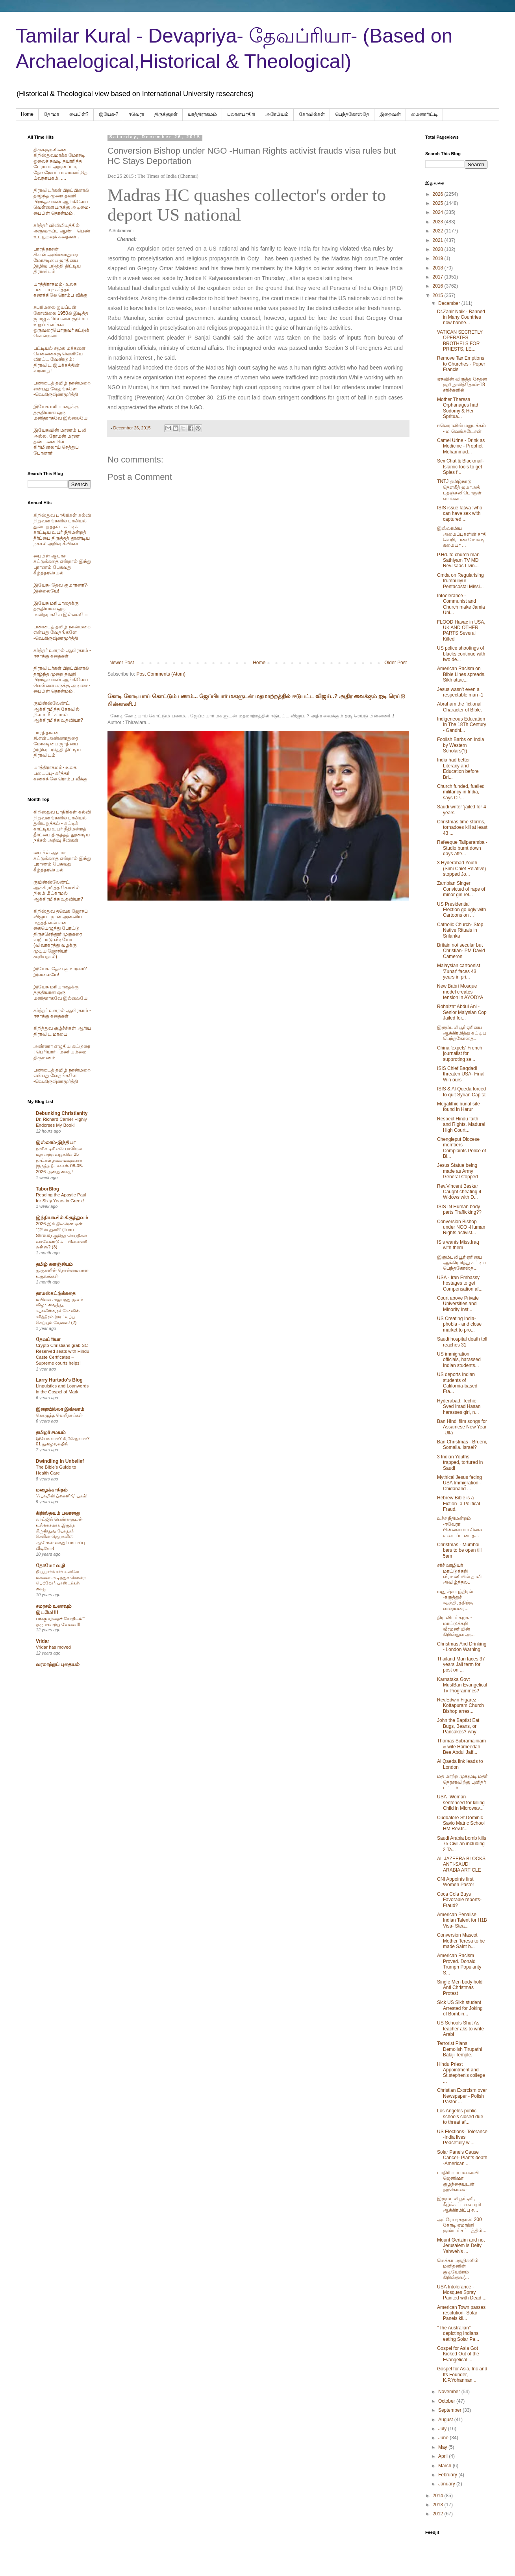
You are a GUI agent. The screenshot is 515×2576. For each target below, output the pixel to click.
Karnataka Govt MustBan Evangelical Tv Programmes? (462, 1685)
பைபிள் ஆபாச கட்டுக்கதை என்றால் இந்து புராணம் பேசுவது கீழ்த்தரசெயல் (62, 564)
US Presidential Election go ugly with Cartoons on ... (461, 909)
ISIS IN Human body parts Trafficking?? (459, 1209)
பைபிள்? (79, 114)
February (448, 2475)
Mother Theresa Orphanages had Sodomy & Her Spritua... (457, 408)
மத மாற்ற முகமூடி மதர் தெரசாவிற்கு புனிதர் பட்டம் (462, 1782)
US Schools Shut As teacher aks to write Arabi (460, 2028)
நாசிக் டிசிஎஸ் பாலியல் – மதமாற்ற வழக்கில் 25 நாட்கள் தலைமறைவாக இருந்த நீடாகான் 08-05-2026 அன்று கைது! (61, 1160)
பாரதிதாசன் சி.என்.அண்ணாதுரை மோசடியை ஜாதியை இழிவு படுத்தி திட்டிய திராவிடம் (57, 260)
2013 (439, 2504)
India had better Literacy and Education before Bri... (458, 768)
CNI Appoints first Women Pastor (455, 1881)
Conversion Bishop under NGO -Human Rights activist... (461, 1227)
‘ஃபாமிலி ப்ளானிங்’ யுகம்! (61, 1495)
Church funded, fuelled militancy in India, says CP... (461, 792)
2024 (439, 212)
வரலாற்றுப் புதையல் (58, 1664)
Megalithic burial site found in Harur (458, 1106)
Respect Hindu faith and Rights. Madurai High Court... (461, 1124)
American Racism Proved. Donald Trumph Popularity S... (459, 1964)
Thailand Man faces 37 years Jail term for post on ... (461, 1664)
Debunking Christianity (61, 1113)
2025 (439, 203)
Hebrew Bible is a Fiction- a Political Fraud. (458, 1503)
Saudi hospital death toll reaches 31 (462, 1341)
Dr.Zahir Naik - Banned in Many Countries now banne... (461, 317)
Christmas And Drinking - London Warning (461, 1646)
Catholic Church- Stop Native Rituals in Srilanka (460, 930)
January (447, 2484)
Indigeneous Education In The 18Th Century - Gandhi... (461, 724)
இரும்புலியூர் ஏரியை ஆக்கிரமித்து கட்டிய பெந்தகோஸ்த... (461, 1033)
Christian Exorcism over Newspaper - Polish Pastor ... (462, 2096)
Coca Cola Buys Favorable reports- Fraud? (459, 1899)
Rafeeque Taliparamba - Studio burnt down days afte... (462, 847)
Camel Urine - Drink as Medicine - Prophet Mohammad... (461, 446)
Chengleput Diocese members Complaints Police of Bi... (461, 1148)
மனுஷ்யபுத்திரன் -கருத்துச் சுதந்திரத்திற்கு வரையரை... (455, 1600)
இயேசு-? (109, 114)
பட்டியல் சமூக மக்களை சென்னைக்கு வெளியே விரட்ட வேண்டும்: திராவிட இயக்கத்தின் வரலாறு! (59, 359)
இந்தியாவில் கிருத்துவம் (62, 1217)
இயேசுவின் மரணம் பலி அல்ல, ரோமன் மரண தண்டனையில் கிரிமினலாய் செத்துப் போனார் (59, 441)
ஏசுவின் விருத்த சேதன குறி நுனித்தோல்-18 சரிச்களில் (462, 384)
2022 (439, 231)
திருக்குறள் (166, 114)
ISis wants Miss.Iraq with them (458, 1244)
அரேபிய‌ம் (277, 114)
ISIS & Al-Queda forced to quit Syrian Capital (462, 1091)
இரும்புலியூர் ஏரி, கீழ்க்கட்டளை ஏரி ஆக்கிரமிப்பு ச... (459, 2204)
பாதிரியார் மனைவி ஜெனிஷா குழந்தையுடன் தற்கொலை (458, 2181)
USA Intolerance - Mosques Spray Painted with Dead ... (462, 2292)
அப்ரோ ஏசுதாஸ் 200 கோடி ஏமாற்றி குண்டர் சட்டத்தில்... (461, 2225)
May (443, 2447)
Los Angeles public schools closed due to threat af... (460, 2116)
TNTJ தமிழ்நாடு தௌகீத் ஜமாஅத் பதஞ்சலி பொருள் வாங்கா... (459, 490)
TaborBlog (47, 1189)
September (450, 2410)
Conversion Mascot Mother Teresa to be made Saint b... (461, 1940)
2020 (439, 249)
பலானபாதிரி (241, 114)
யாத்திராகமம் (202, 114)
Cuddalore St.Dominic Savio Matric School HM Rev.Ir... (461, 1823)
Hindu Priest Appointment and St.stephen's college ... (461, 2073)
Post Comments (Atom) (160, 674)
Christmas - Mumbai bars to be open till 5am (459, 1550)
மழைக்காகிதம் (52, 1490)
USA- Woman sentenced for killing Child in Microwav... (461, 1802)
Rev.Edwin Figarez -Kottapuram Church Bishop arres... (460, 1705)
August (446, 2419)
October (447, 2401)
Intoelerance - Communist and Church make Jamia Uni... (461, 604)
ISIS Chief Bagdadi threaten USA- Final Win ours (460, 1074)
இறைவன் (390, 114)
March (445, 2465)
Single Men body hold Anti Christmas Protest (459, 1987)
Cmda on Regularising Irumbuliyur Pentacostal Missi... (460, 580)
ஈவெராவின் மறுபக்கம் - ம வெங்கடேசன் (461, 428)
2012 (439, 2514)
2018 (439, 268)
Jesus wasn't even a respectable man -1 (460, 692)
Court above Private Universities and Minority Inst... (458, 1303)
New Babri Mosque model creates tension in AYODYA (460, 991)
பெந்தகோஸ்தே (352, 114)
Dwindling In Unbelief (60, 1461)
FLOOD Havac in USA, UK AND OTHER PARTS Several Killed (461, 630)
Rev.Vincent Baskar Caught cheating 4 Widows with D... (459, 1191)
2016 (439, 286)
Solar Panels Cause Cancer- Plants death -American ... (462, 2157)
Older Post (395, 662)
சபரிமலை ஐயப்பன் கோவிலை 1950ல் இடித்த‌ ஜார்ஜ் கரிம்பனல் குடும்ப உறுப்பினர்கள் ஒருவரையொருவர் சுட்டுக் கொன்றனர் (61, 321)
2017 (439, 277)
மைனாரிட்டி (424, 114)
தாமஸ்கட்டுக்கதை (56, 1293)
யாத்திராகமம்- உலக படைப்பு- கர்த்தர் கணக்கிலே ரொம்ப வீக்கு (60, 289)
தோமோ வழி (50, 1565)
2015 (439, 295)
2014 (439, 2495)
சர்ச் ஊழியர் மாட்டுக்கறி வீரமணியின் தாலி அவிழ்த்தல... (459, 1573)
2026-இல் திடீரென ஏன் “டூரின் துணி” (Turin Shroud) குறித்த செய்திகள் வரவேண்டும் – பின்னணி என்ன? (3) (61, 1235)
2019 (439, 258)
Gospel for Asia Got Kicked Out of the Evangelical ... (458, 2354)
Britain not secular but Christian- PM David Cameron (461, 950)
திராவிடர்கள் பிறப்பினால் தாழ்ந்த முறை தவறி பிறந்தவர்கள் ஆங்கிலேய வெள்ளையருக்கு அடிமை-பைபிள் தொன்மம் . (61, 202)
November (449, 2391)
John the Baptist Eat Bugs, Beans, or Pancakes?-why (458, 1726)
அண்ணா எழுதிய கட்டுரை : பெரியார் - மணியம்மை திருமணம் (61, 1052)
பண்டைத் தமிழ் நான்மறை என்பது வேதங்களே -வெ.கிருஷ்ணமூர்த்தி (62, 388)
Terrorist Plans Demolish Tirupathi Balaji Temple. (459, 2049)
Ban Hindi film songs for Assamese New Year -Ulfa (462, 1427)
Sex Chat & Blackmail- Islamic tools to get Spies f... (460, 466)
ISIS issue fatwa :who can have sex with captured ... (459, 513)
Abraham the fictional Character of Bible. (459, 706)
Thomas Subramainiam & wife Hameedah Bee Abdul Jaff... (461, 1746)
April (443, 2456)
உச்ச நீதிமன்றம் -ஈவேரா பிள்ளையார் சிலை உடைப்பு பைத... (459, 1527)
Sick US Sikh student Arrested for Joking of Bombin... (460, 2008)
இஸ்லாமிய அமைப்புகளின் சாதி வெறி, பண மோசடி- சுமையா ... (462, 537)
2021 (439, 240)
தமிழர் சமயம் (51, 1432)
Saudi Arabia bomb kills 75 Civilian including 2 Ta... (461, 1843)
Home (27, 114)
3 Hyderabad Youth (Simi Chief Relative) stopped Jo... (461, 868)
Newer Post (121, 662)
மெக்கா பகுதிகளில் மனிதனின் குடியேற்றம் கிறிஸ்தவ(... (457, 2269)
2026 (439, 194)
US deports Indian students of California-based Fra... (457, 1383)
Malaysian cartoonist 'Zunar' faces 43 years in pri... (458, 971)
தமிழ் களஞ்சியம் (54, 1264)
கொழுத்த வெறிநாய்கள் (59, 1415)
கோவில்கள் (312, 114)
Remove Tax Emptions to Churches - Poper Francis (461, 363)
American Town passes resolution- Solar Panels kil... (461, 2313)
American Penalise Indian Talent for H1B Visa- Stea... (462, 1920)
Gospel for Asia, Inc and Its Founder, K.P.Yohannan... (462, 2374)
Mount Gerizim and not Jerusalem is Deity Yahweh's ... (461, 2245)
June (444, 2437)
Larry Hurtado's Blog (59, 1380)
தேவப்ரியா (48, 1339)
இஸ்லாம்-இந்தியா (56, 1142)
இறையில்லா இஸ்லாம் (60, 1409)
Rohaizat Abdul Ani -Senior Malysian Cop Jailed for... (462, 1012)
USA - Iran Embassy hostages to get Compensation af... (460, 1283)
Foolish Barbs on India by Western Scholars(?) (460, 745)
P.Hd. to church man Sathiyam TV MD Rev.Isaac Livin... (458, 560)
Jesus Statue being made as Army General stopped (457, 1171)
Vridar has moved (53, 1647)
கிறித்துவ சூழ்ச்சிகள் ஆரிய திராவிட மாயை (62, 1030)
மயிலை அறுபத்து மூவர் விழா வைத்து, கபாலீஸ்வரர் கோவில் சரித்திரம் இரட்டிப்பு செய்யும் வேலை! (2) (59, 1311)
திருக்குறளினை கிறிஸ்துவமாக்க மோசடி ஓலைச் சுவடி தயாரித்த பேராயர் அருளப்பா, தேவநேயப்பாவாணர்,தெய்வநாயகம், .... (60, 164)
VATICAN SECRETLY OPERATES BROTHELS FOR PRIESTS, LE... (460, 340)
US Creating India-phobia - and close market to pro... (459, 1324)
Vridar (42, 1641)
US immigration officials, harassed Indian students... (459, 1359)
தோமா (51, 114)
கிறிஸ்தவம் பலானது (58, 1513)
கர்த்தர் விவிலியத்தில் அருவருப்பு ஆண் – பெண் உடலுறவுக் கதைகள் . (61, 231)
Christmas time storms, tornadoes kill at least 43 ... (462, 827)
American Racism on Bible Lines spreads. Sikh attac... (461, 674)
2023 (439, 222)
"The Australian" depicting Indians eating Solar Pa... (458, 2333)
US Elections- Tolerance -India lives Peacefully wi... (462, 2137)
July (443, 2428)
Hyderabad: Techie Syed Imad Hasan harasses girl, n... (458, 1406)
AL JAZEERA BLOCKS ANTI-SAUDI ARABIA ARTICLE (461, 1864)
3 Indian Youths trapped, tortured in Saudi (460, 1462)
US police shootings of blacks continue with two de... (461, 653)
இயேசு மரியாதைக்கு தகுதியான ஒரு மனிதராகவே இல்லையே (60, 412)
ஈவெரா (136, 114)
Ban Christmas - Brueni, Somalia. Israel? (462, 1444)
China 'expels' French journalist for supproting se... (459, 1053)
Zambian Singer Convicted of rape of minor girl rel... (461, 888)
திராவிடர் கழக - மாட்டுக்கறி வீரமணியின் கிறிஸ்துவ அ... (455, 1626)
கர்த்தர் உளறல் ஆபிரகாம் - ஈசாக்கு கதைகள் (62, 653)
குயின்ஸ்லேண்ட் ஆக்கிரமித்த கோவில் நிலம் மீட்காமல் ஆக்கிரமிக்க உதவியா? (58, 711)
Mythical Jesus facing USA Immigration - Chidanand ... (459, 1483)
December (449, 303)
